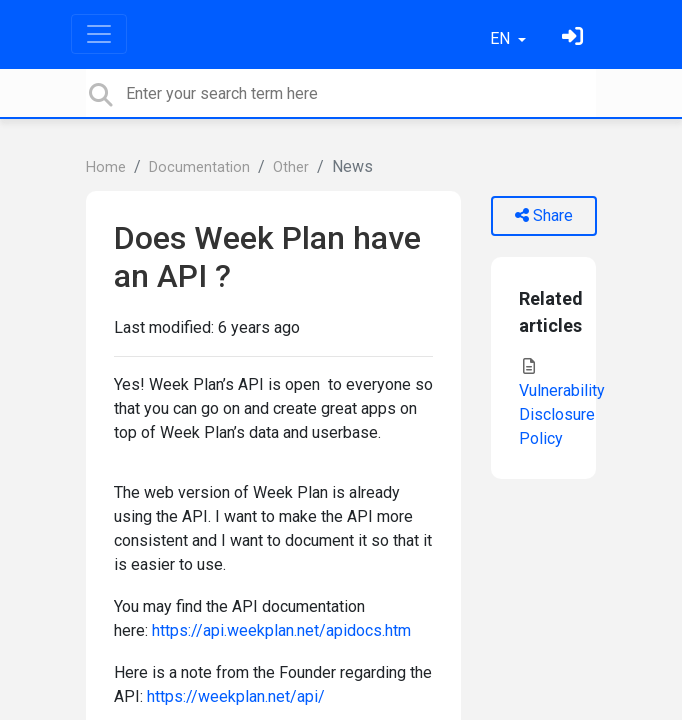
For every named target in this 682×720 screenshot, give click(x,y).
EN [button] (502, 38)
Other (291, 167)
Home (106, 167)
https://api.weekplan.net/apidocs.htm (281, 630)
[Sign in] (575, 38)
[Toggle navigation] (99, 34)
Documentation (199, 167)
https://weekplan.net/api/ (236, 696)
